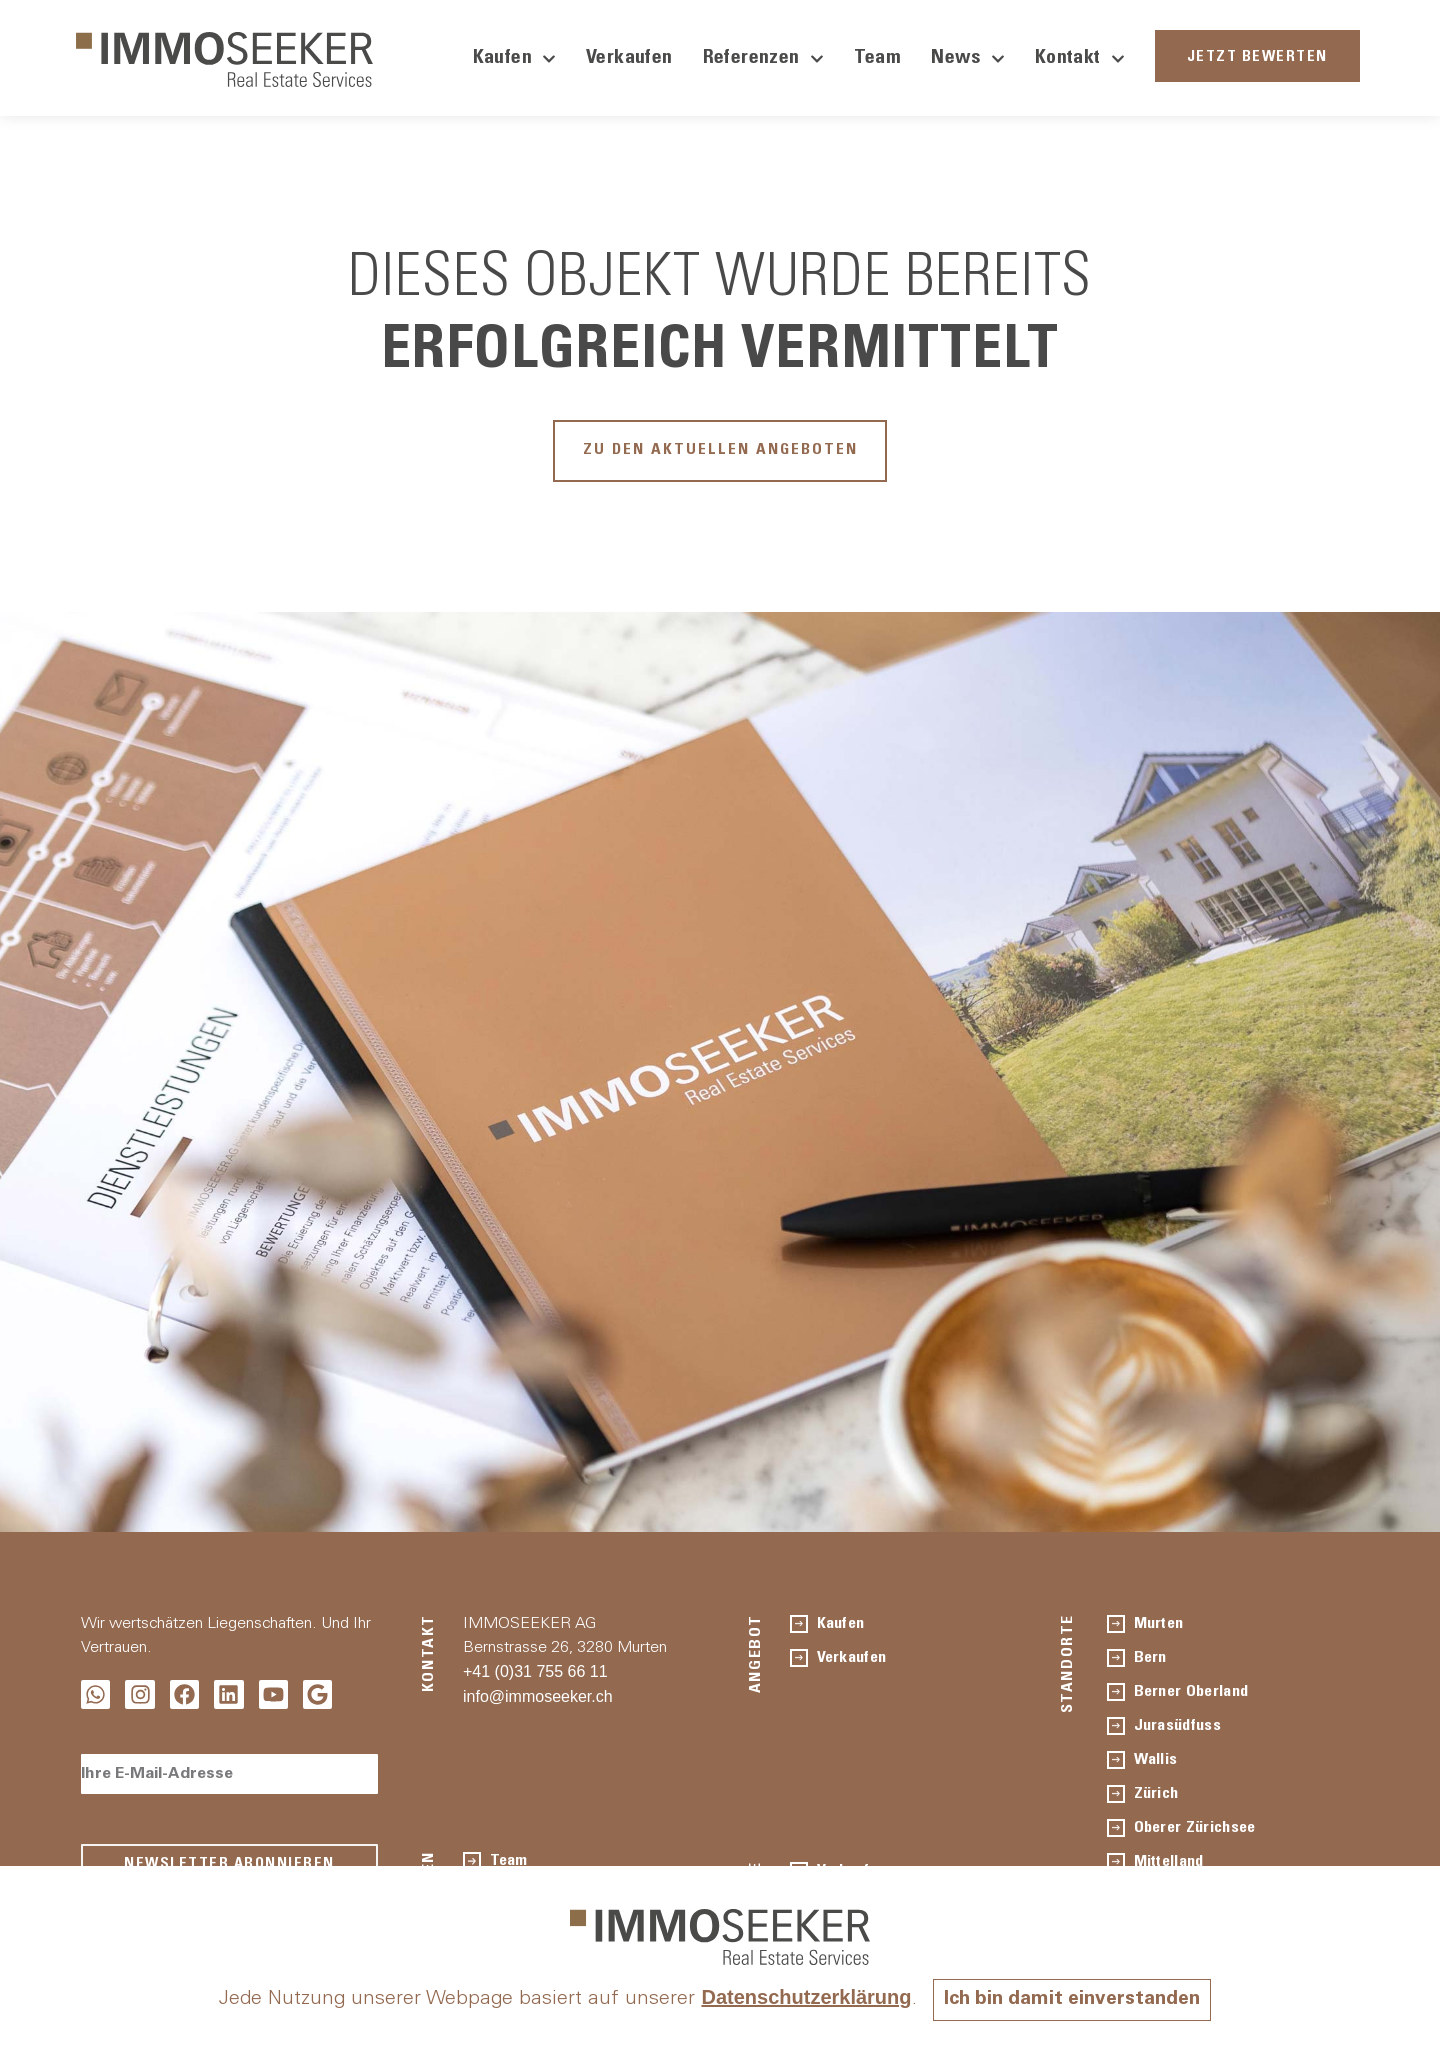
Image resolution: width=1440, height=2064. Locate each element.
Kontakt (1080, 59)
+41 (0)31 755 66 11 (535, 1675)
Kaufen (514, 59)
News (968, 59)
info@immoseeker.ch (538, 1700)
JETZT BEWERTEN (1257, 57)
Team (878, 59)
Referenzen (763, 59)
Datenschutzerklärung (802, 1997)
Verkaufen (629, 59)
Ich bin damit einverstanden (1072, 2000)
